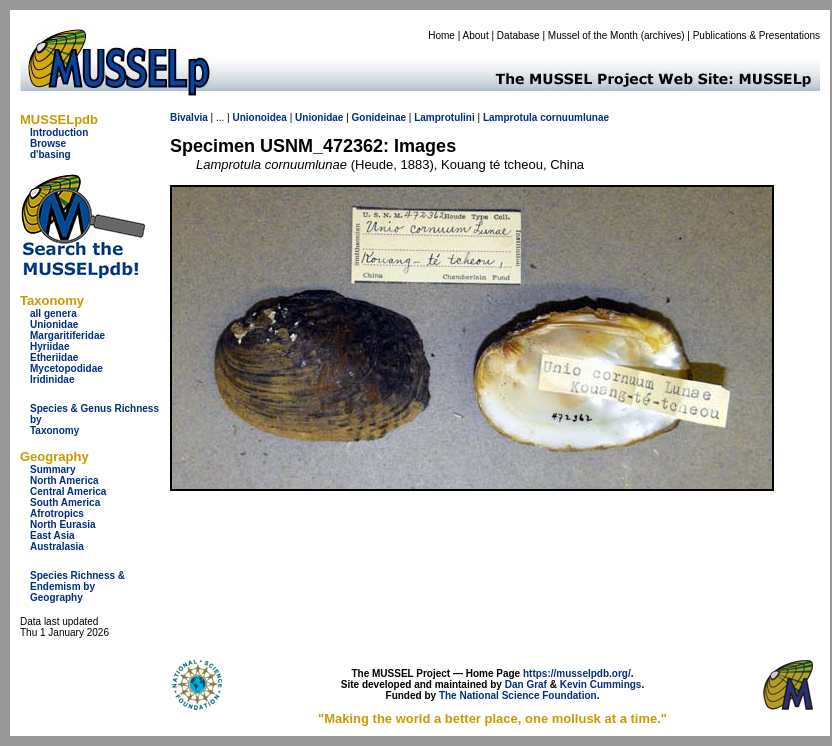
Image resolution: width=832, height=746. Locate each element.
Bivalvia (189, 117)
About (476, 35)
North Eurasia (63, 524)
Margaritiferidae (67, 335)
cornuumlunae (574, 117)
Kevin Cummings (601, 684)
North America (64, 480)
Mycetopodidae (66, 368)
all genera (53, 313)
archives (662, 35)
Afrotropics (57, 513)
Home (441, 35)
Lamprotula (510, 117)
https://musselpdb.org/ (577, 673)
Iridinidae (52, 379)
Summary (53, 469)
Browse (48, 143)
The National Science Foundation (518, 695)
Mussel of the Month (593, 35)
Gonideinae (379, 117)
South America (65, 502)
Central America (68, 491)
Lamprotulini (444, 117)
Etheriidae (54, 357)
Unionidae (54, 324)
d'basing (50, 154)
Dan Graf (526, 684)
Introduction (59, 132)
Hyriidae (49, 346)
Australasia (57, 546)
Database (518, 35)
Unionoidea (259, 117)
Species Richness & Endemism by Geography (77, 586)
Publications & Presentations (756, 35)
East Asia (52, 535)
